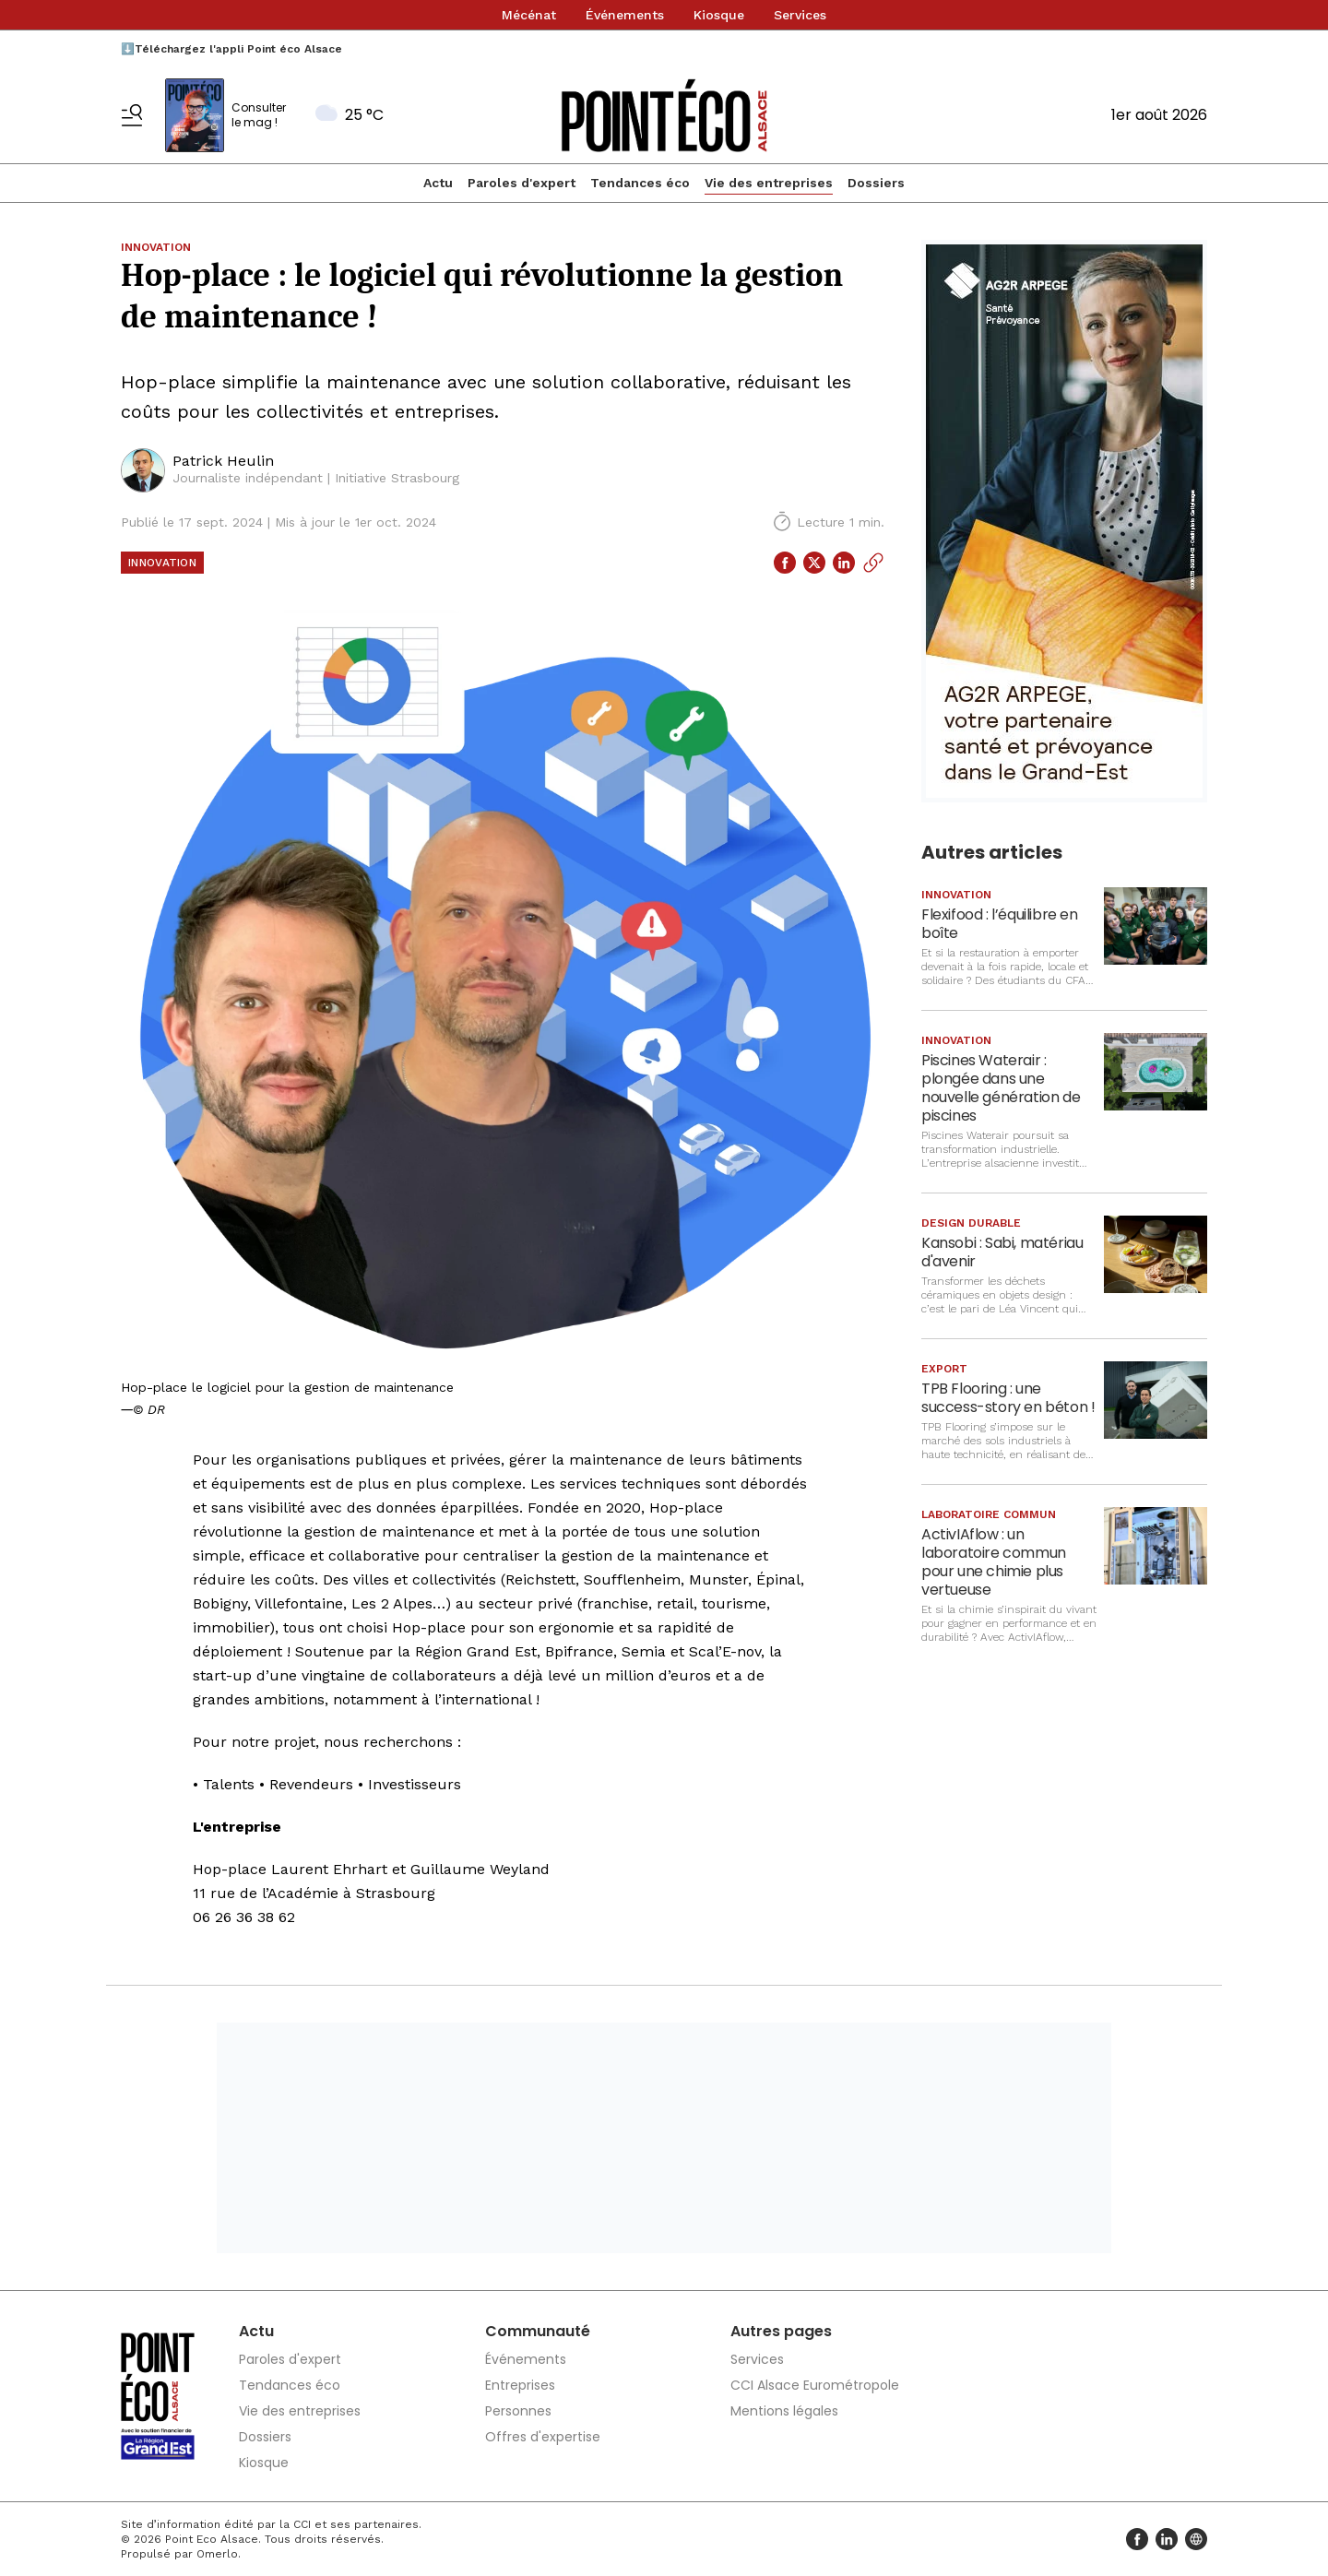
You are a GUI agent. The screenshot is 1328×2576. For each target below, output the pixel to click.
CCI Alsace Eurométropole (814, 2385)
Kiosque (719, 14)
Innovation (162, 562)
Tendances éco (640, 182)
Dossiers (876, 182)
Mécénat (529, 14)
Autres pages (781, 2331)
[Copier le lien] (873, 563)
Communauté (537, 2331)
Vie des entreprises (769, 182)
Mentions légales (784, 2411)
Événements (625, 14)
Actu (438, 182)
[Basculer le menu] (132, 115)
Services (800, 14)
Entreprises (520, 2385)
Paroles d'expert (521, 182)
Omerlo (217, 2553)
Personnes (518, 2411)
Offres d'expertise (542, 2437)
